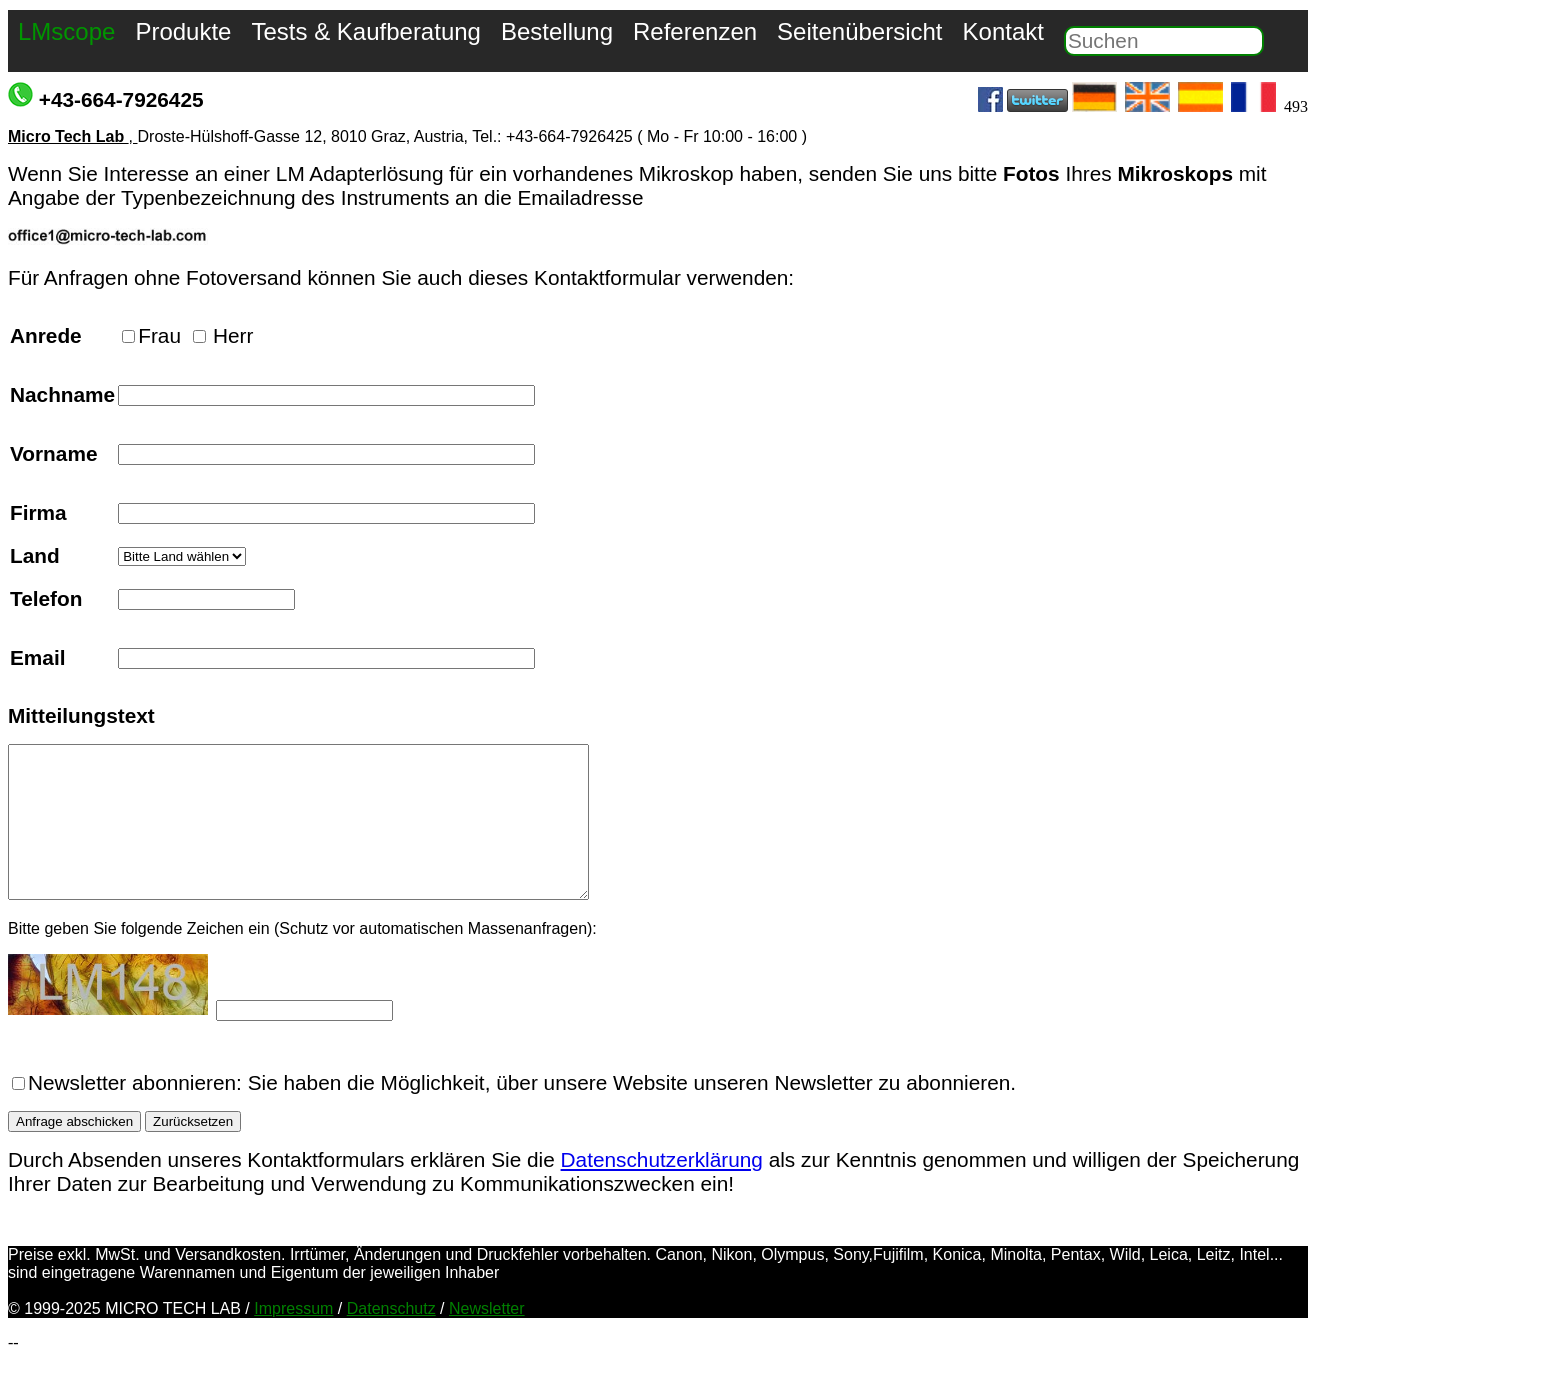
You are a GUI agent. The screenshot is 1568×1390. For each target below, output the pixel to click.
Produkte (183, 31)
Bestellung (557, 31)
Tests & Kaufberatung (365, 31)
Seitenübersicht (859, 31)
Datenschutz (391, 1338)
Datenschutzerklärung (662, 1189)
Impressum (293, 1338)
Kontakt (1003, 31)
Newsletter (487, 1338)
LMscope (66, 31)
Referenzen (695, 31)
